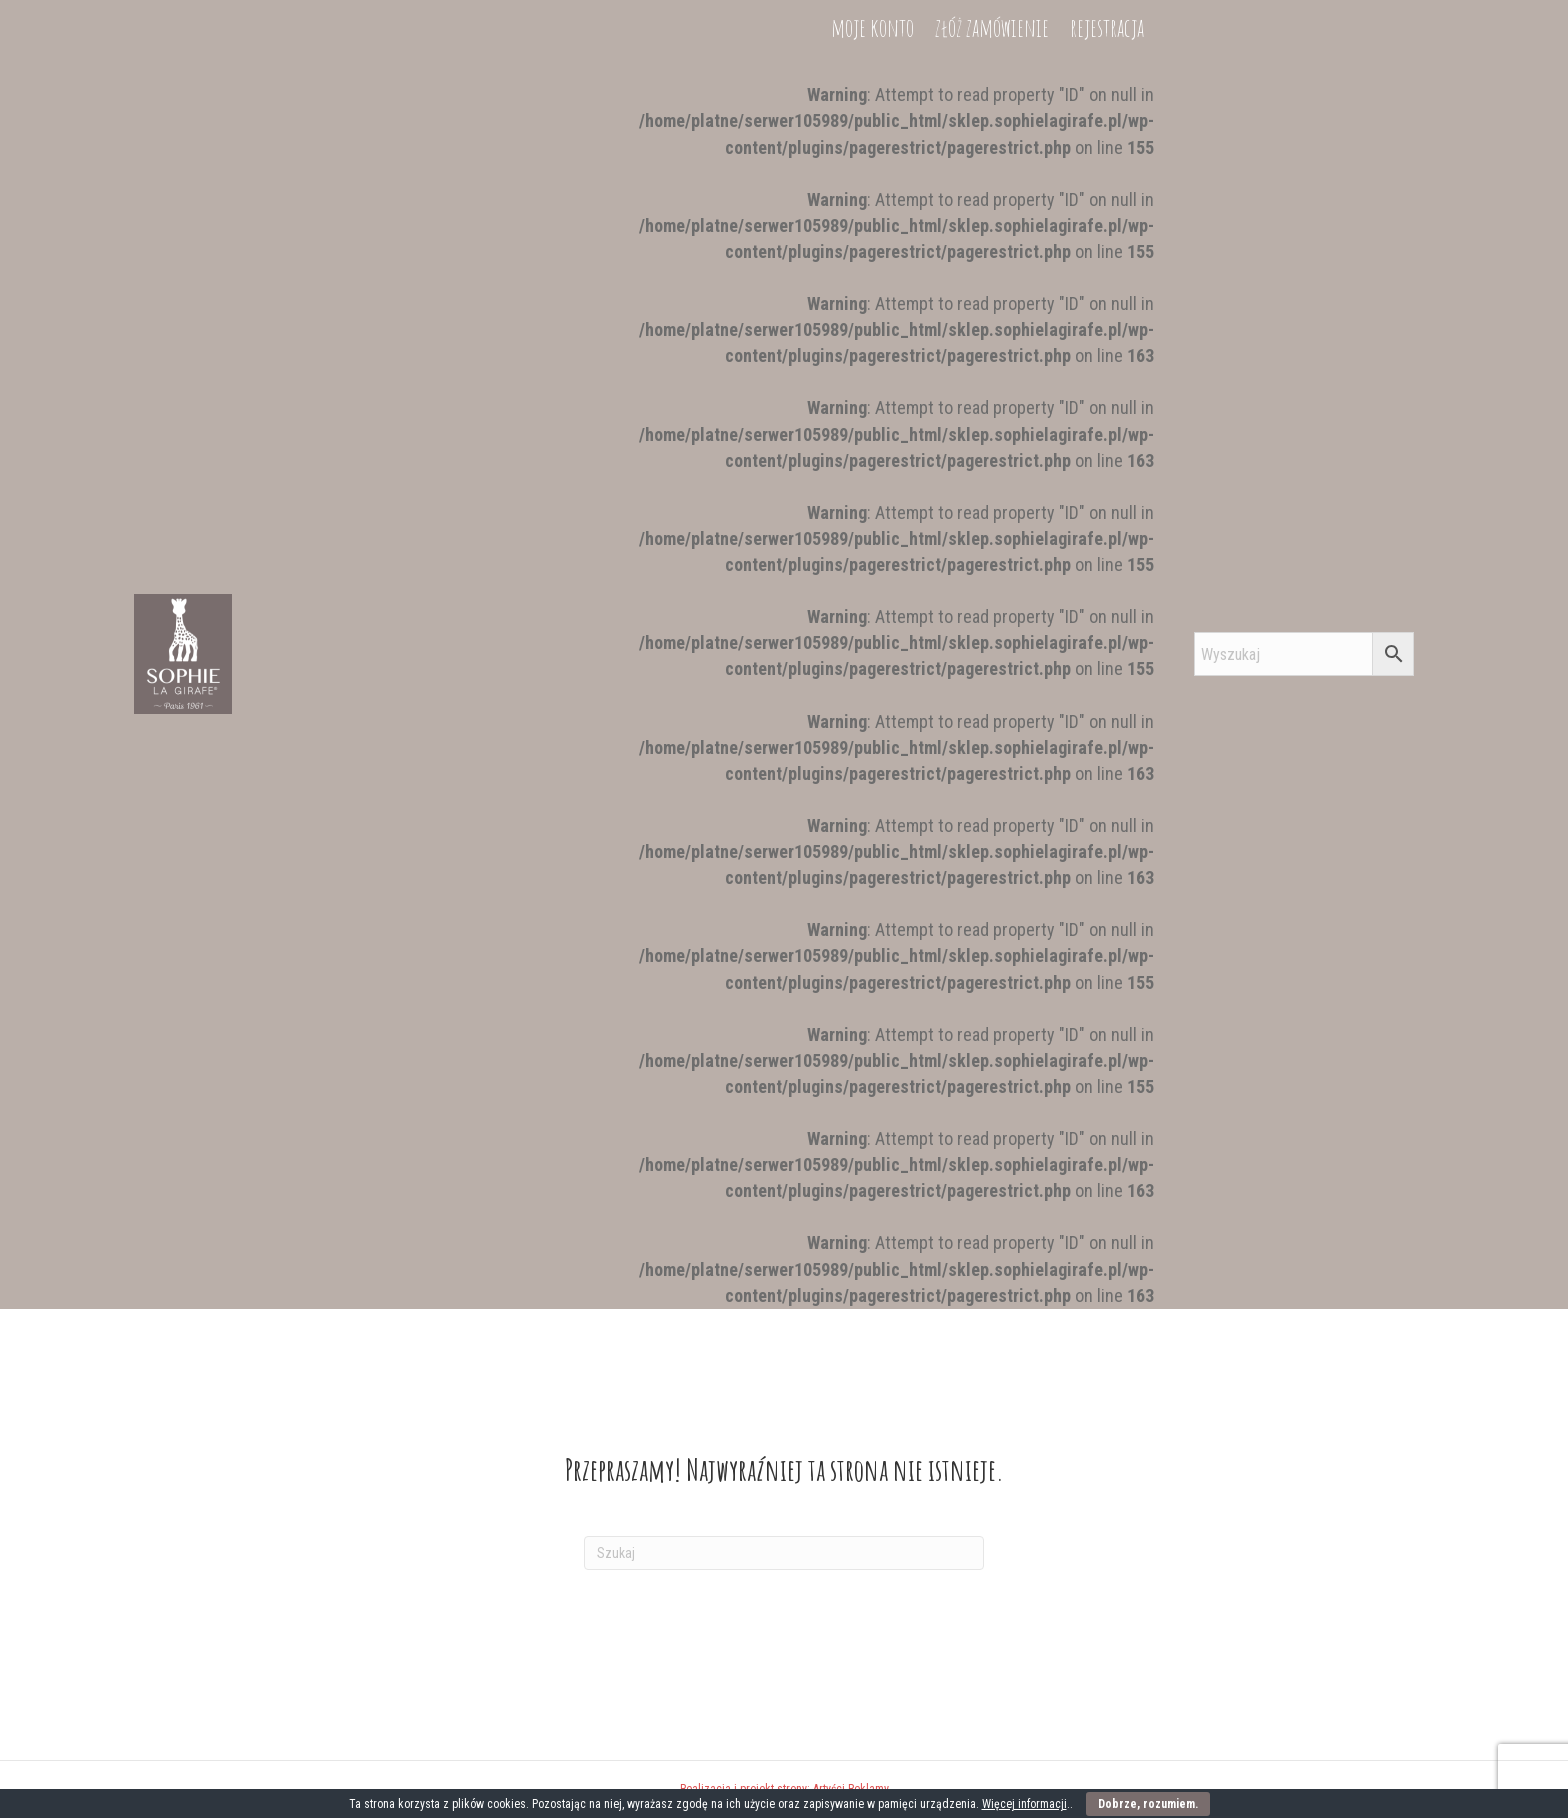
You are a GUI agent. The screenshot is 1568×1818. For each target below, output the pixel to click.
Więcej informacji (1024, 1804)
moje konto (872, 1280)
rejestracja (1107, 1280)
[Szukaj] (784, 1553)
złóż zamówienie (992, 1280)
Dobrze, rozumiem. (1148, 1804)
